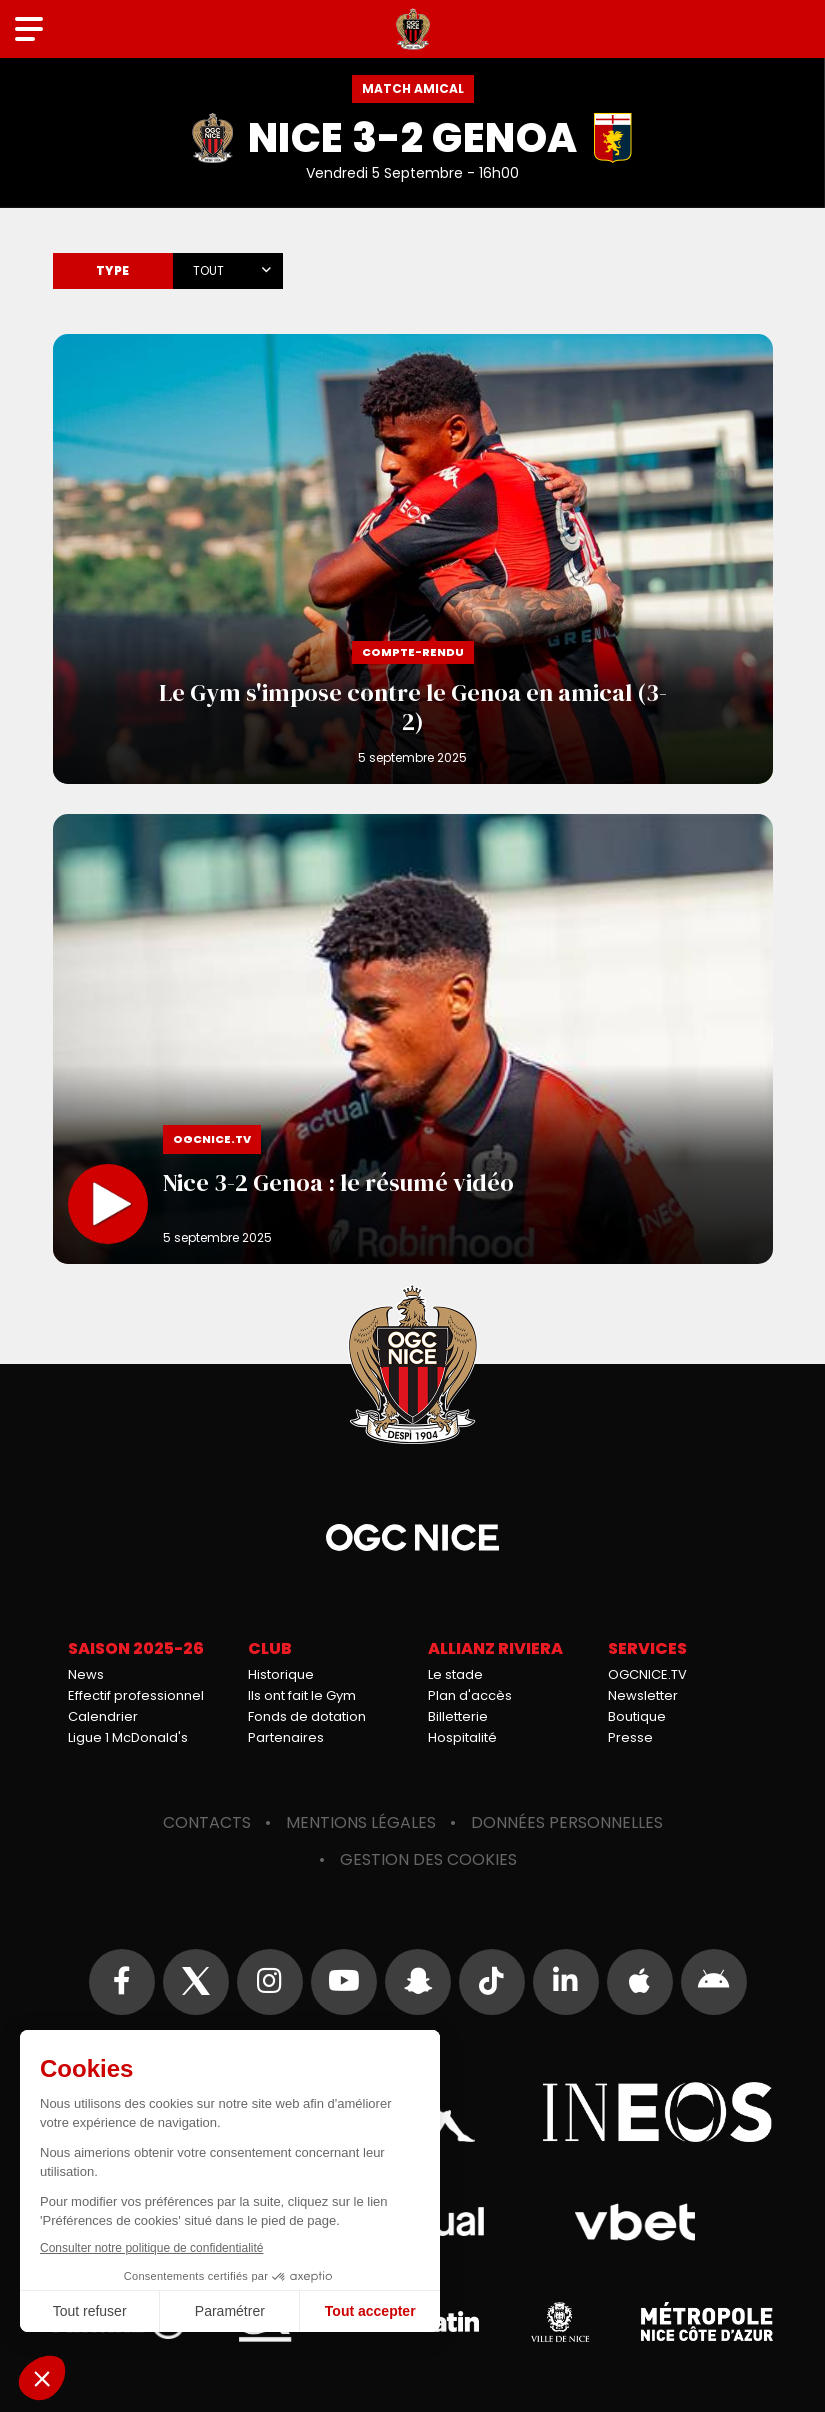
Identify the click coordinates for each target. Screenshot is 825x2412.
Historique (281, 1674)
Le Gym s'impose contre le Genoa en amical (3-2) (413, 559)
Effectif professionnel (136, 1695)
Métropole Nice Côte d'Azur (707, 2322)
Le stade (455, 1674)
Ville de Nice (560, 2322)
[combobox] (228, 267)
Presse (630, 1737)
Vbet (635, 2222)
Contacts (207, 1822)
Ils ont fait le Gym (302, 1695)
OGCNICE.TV (647, 1674)
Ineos (658, 2112)
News (86, 1674)
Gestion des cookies (428, 1859)
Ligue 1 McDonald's (128, 1737)
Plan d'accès (470, 1695)
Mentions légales (361, 1822)
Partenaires (286, 1737)
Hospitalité (462, 1737)
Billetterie (458, 1716)
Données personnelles (567, 1822)
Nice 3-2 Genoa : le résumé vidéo (413, 1039)
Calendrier (103, 1716)
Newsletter (643, 1695)
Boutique (637, 1716)
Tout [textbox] (208, 270)
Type (113, 270)
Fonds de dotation (307, 1716)
